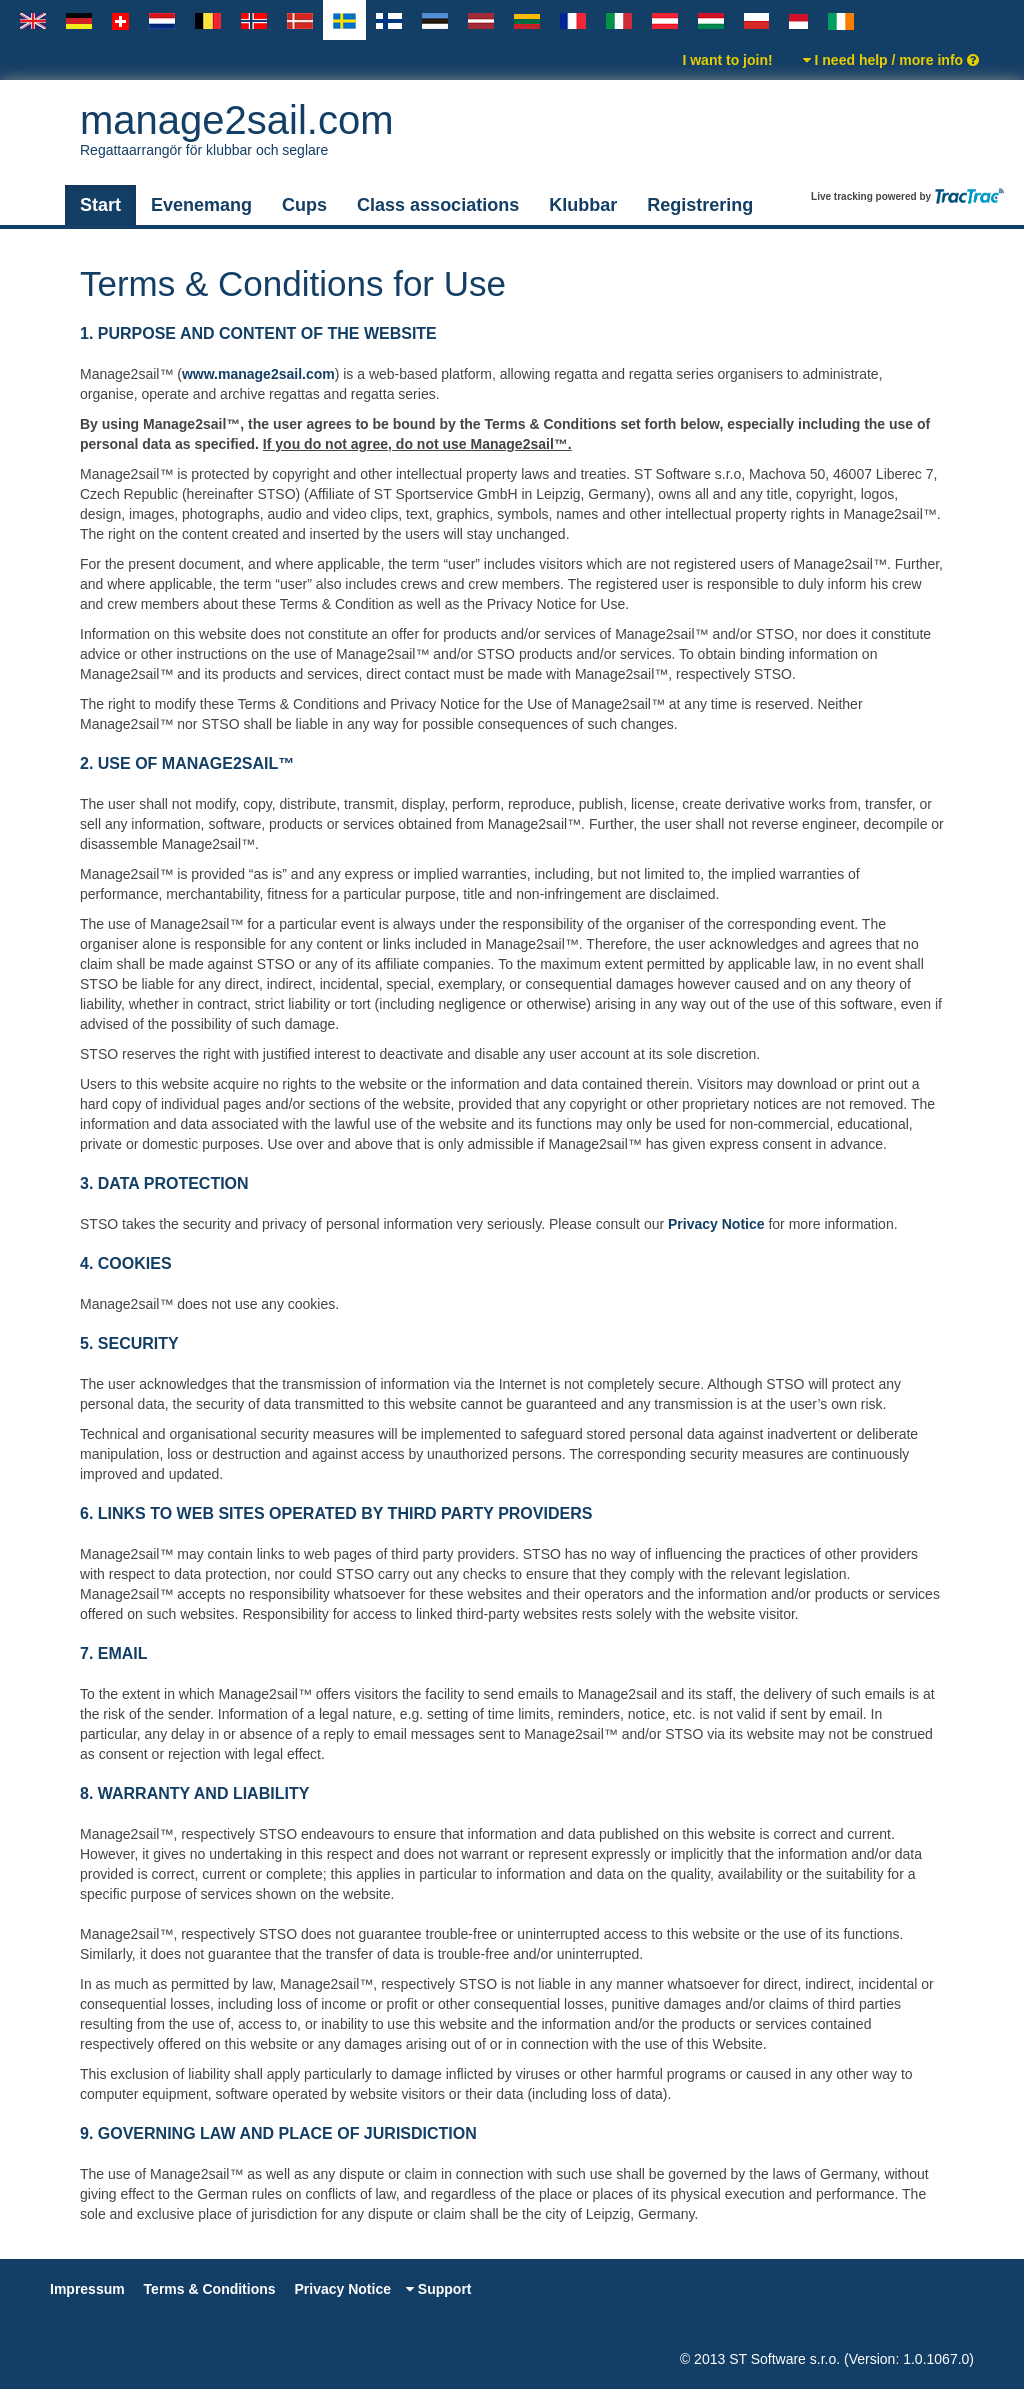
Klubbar (583, 205)
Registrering (700, 205)
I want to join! (727, 60)
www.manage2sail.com (258, 374)
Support (439, 2289)
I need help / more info (891, 60)
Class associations (438, 205)
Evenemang (201, 205)
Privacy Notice (716, 1224)
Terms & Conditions (210, 2289)
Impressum (87, 2289)
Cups (304, 205)
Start (100, 205)
